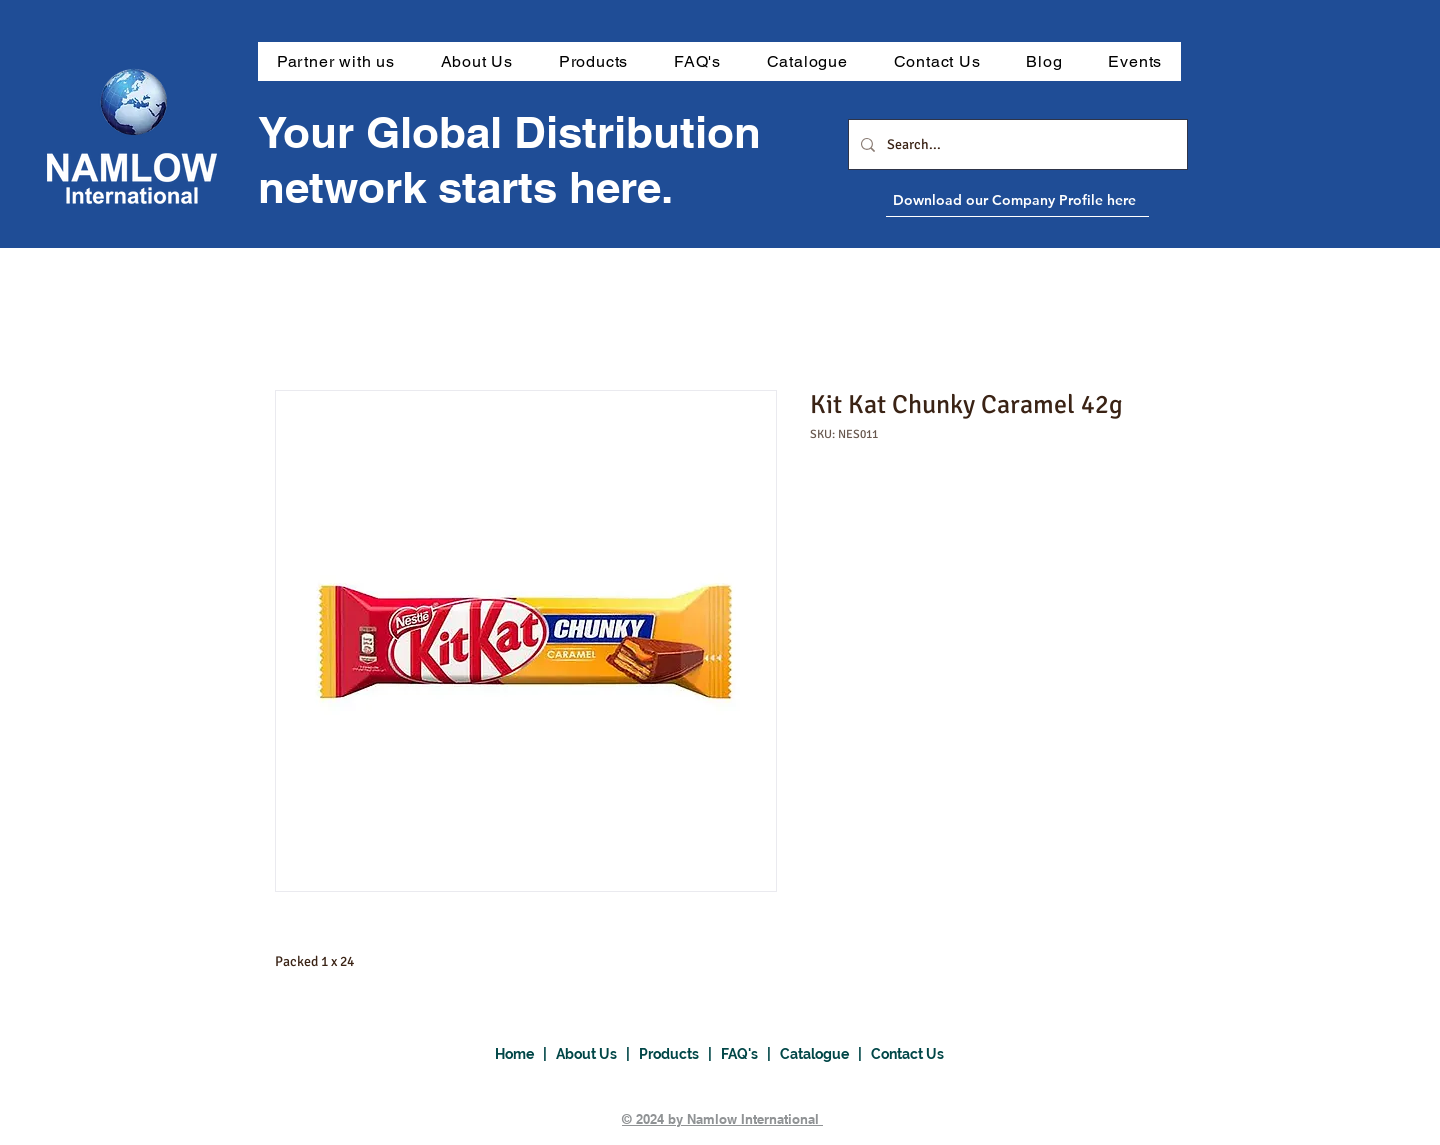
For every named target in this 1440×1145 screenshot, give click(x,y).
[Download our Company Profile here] (1063, 200)
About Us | (597, 1054)
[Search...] (1016, 144)
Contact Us (907, 1054)
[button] (593, 61)
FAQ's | (750, 1054)
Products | (680, 1054)
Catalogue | (825, 1054)
